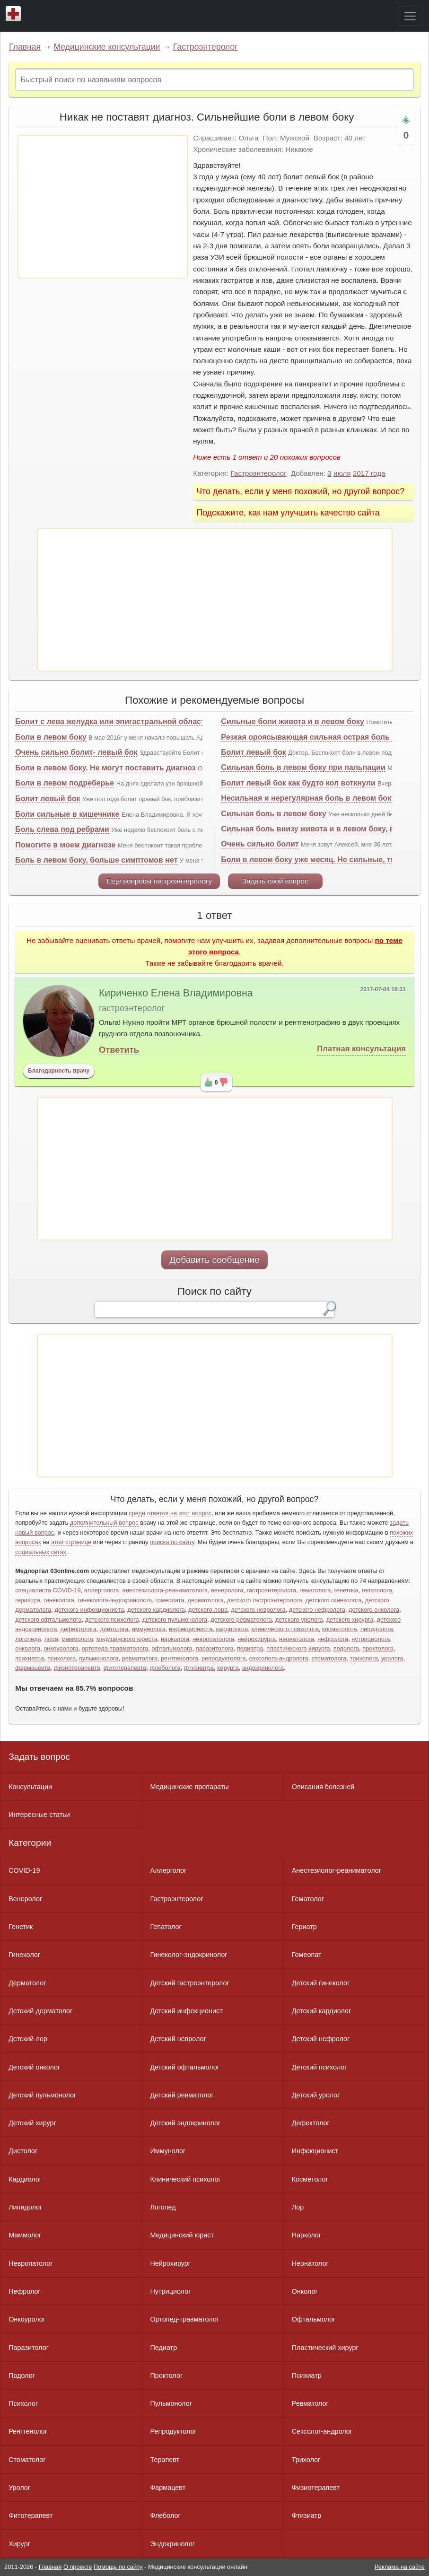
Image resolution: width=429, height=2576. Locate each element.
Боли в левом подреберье (64, 783)
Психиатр (307, 2375)
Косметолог (310, 2179)
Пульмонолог (171, 2403)
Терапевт (164, 2459)
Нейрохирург (170, 2263)
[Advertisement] (102, 206)
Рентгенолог (28, 2431)
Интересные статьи (39, 1814)
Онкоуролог (27, 2319)
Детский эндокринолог (185, 2123)
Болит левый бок (47, 799)
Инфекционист (315, 2151)
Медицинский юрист (182, 2235)
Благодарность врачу (59, 1070)
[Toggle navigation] (410, 16)
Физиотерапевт (316, 2487)
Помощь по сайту (118, 2566)
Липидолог (25, 2207)
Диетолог (23, 2151)
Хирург (19, 2544)
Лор (298, 2207)
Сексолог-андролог (322, 2431)
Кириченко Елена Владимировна (176, 993)
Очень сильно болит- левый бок (76, 752)
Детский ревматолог (181, 2095)
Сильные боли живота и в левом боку (292, 721)
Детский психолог (319, 2067)
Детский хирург (32, 2123)
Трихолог (306, 2459)
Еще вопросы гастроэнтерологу (159, 881)
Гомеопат (307, 1954)
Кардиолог (25, 2179)
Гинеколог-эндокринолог (188, 1954)
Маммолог (25, 2235)
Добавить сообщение (214, 1260)
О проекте (77, 2566)
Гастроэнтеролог (205, 47)
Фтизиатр (307, 2515)
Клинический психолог (185, 2179)
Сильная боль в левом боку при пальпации (303, 767)
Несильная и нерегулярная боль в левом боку (308, 798)
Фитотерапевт (31, 2515)
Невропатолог (31, 2263)
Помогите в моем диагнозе (65, 845)
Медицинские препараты (189, 1786)
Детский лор (28, 2039)
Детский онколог (34, 2067)
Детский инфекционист (186, 2011)
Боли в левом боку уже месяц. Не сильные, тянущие (320, 860)
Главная (25, 47)
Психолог (23, 2403)
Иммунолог (167, 2151)
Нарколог (306, 2235)
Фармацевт (167, 2487)
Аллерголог (168, 1870)
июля (342, 473)
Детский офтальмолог (184, 2067)
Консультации (30, 1786)
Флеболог (165, 2515)
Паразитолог (29, 2347)
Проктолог (166, 2375)
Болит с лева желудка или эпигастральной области (112, 721)
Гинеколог (24, 1954)
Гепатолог (165, 1926)
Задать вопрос (39, 1757)
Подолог (22, 2375)
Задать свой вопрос (275, 881)
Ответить (119, 1050)
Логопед (162, 2207)
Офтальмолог (313, 2319)
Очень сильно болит (259, 844)
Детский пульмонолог (42, 2095)
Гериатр (304, 1926)
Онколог (305, 2291)
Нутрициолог (170, 2291)
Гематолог (308, 1899)
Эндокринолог (172, 2544)
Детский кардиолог (321, 2011)
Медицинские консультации (106, 47)
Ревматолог (310, 2403)
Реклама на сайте (400, 2566)
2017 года (369, 473)
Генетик (21, 1926)
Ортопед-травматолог (184, 2319)
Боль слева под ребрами (62, 829)
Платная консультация (361, 1048)
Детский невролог (178, 2039)
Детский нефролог (321, 2039)
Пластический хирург (325, 2347)
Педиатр (163, 2347)
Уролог (19, 2487)
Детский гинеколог (321, 1983)
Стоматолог (27, 2459)
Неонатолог (310, 2263)
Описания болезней (323, 1786)
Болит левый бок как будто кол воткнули (298, 783)
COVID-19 (24, 1870)
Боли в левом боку (50, 737)
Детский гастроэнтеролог (189, 1983)
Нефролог (25, 2291)
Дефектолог (311, 2123)
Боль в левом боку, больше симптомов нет (96, 860)
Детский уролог (316, 2095)
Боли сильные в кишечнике (67, 814)
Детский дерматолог (40, 2011)
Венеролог (25, 1899)
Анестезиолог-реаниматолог (336, 1870)
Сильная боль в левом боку (273, 814)
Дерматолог (27, 1983)
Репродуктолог (173, 2431)
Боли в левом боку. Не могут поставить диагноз (105, 768)
